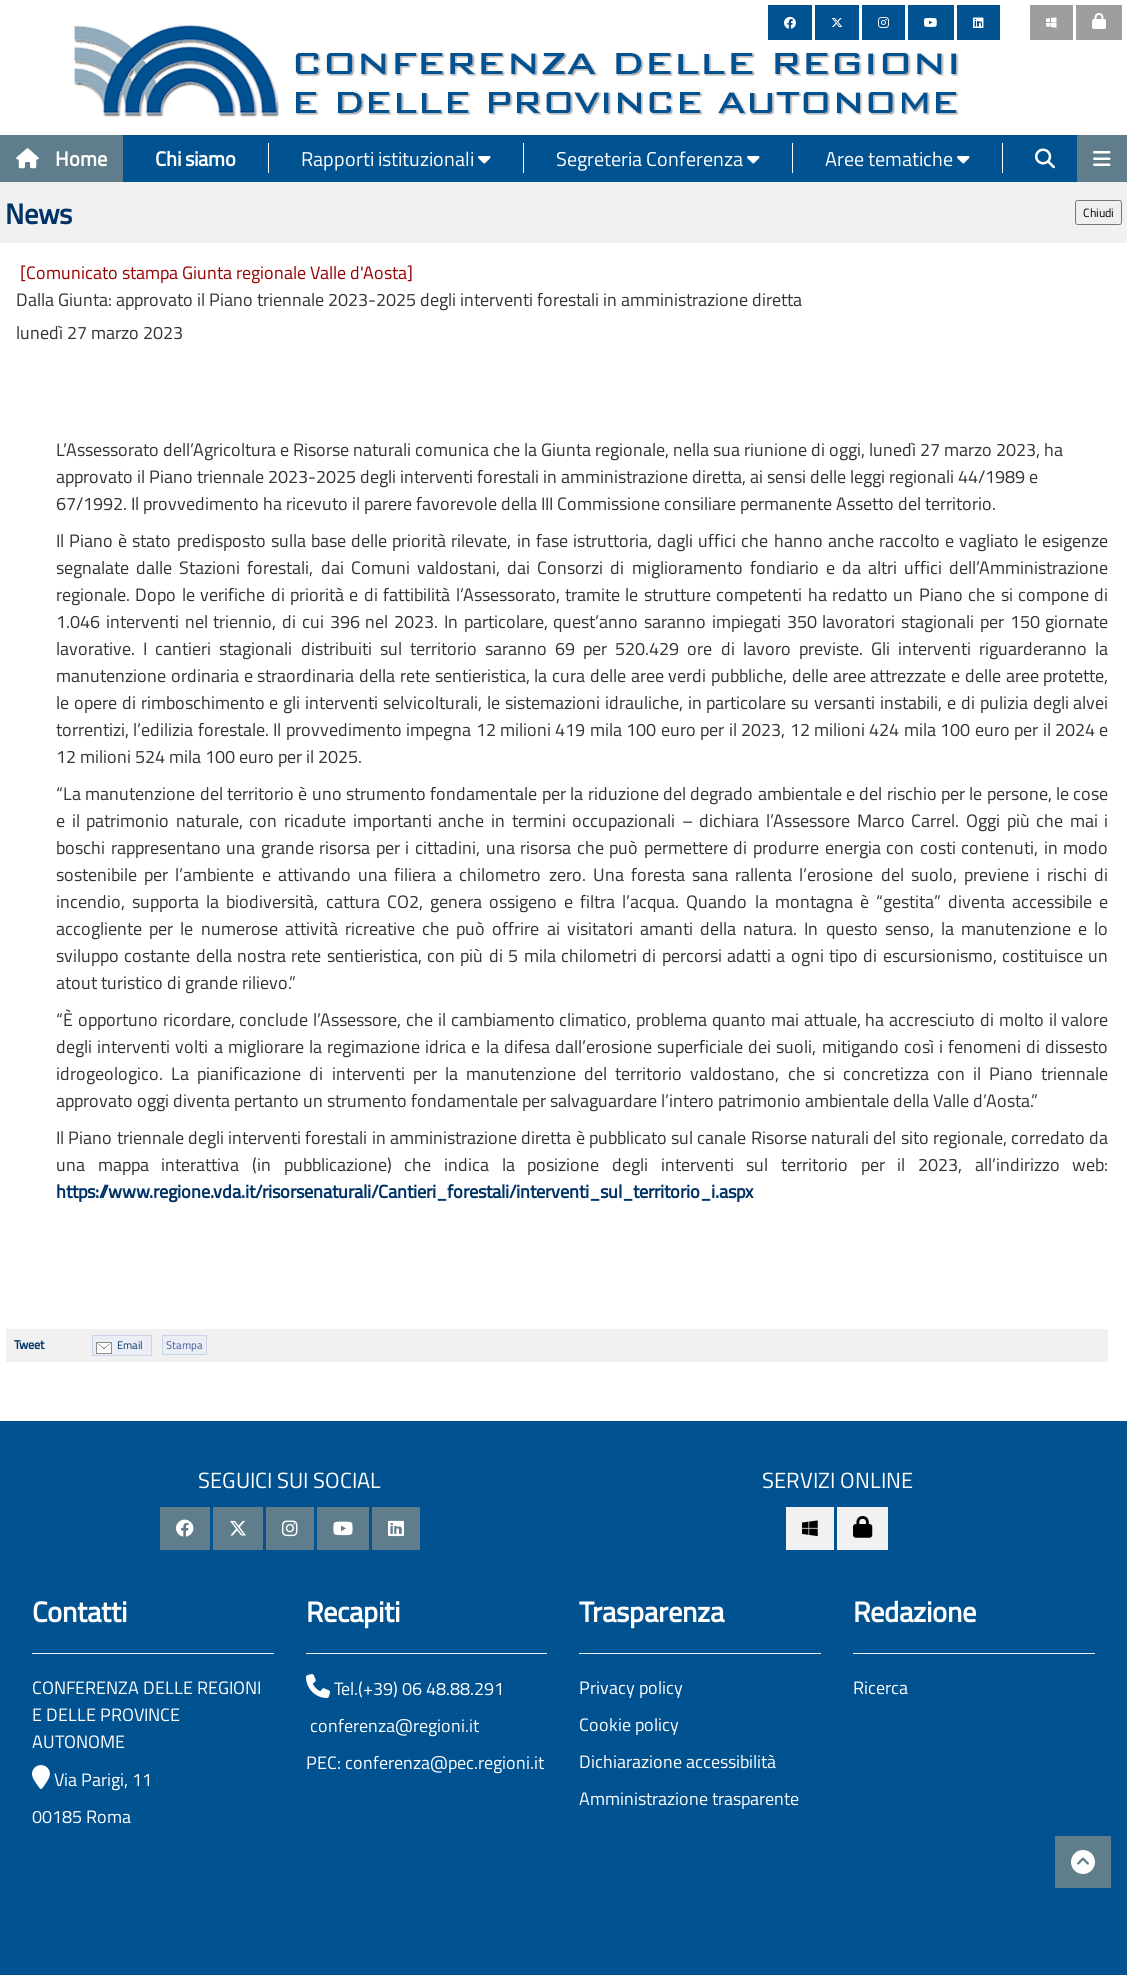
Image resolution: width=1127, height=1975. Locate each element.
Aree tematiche (897, 158)
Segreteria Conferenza (658, 158)
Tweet (29, 1344)
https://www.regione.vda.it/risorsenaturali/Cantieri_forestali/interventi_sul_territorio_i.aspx (404, 1191)
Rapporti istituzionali (396, 158)
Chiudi (1098, 212)
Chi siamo (195, 158)
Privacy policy (631, 1687)
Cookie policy (629, 1724)
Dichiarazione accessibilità (677, 1761)
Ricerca (880, 1687)
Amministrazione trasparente (689, 1798)
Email (130, 1345)
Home (61, 158)
